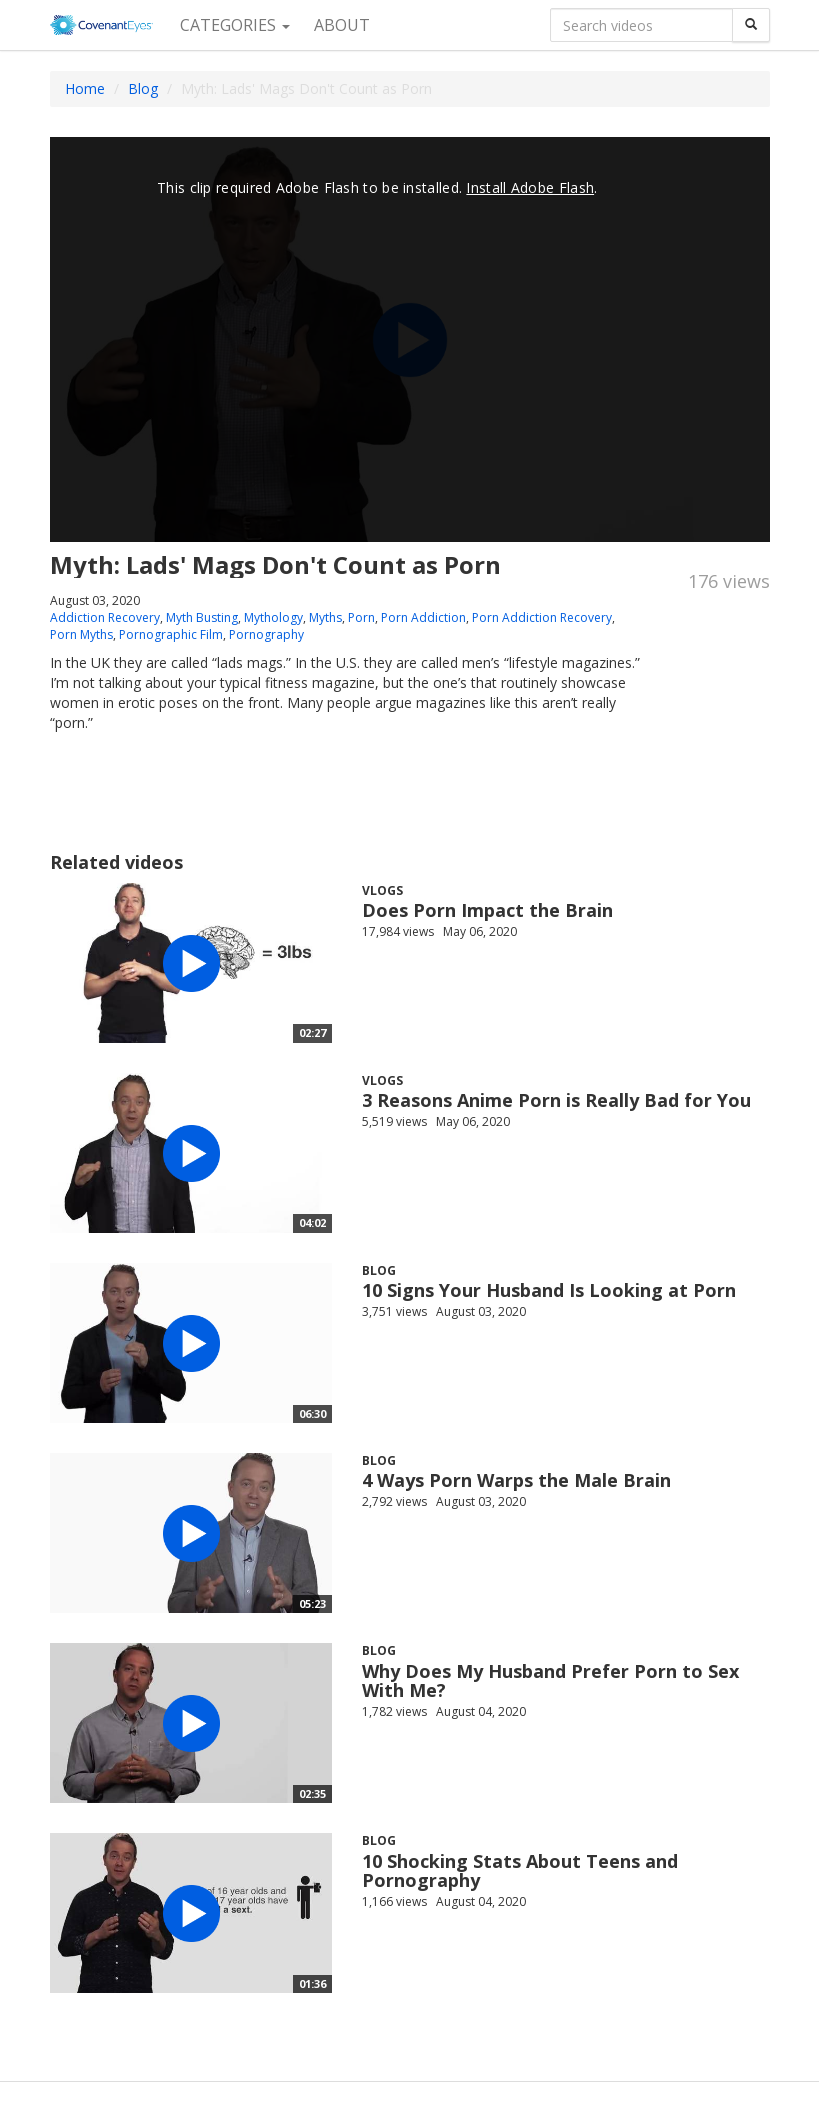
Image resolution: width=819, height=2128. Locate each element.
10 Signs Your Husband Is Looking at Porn (549, 1290)
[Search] (751, 25)
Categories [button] (235, 25)
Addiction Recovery (105, 617)
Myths (325, 617)
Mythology (273, 617)
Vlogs (382, 890)
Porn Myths (81, 634)
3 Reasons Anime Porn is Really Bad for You (556, 1100)
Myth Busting (202, 617)
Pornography (266, 634)
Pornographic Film (171, 634)
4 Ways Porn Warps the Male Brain (516, 1480)
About (342, 25)
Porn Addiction (423, 617)
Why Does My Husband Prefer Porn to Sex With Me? (550, 1681)
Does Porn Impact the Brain (487, 910)
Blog (143, 88)
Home (85, 88)
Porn (361, 617)
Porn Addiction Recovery (542, 617)
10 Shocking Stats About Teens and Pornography (520, 1871)
